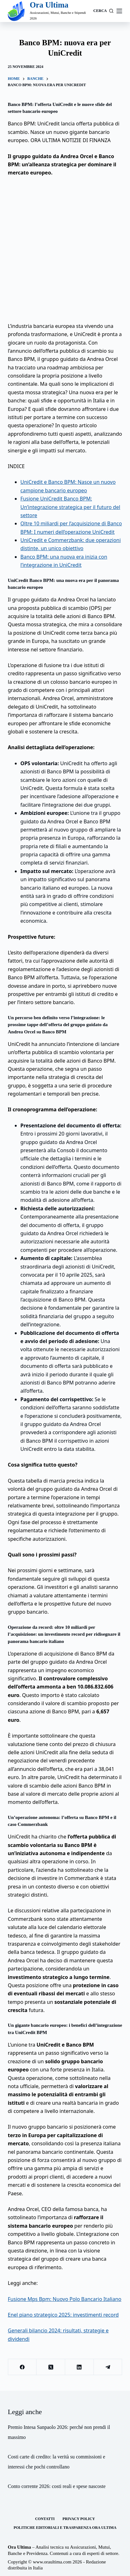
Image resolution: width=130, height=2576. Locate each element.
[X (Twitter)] (51, 2367)
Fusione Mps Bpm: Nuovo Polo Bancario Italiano (65, 2299)
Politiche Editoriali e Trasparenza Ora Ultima (65, 2527)
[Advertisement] (65, 249)
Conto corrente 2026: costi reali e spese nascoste (57, 2486)
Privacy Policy (79, 2519)
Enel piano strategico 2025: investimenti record (63, 2314)
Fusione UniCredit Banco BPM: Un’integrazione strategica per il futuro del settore (70, 507)
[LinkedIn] (79, 2367)
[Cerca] (103, 11)
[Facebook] (22, 2367)
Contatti (44, 2519)
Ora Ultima (49, 5)
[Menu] (119, 11)
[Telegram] (108, 2367)
